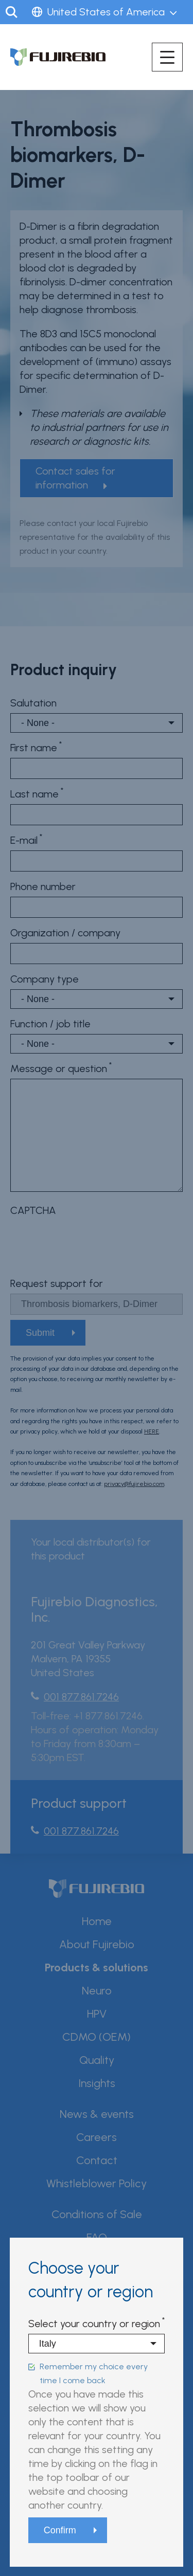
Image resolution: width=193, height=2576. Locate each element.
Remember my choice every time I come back (94, 2373)
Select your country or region (94, 2323)
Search (12, 12)
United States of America (106, 12)
